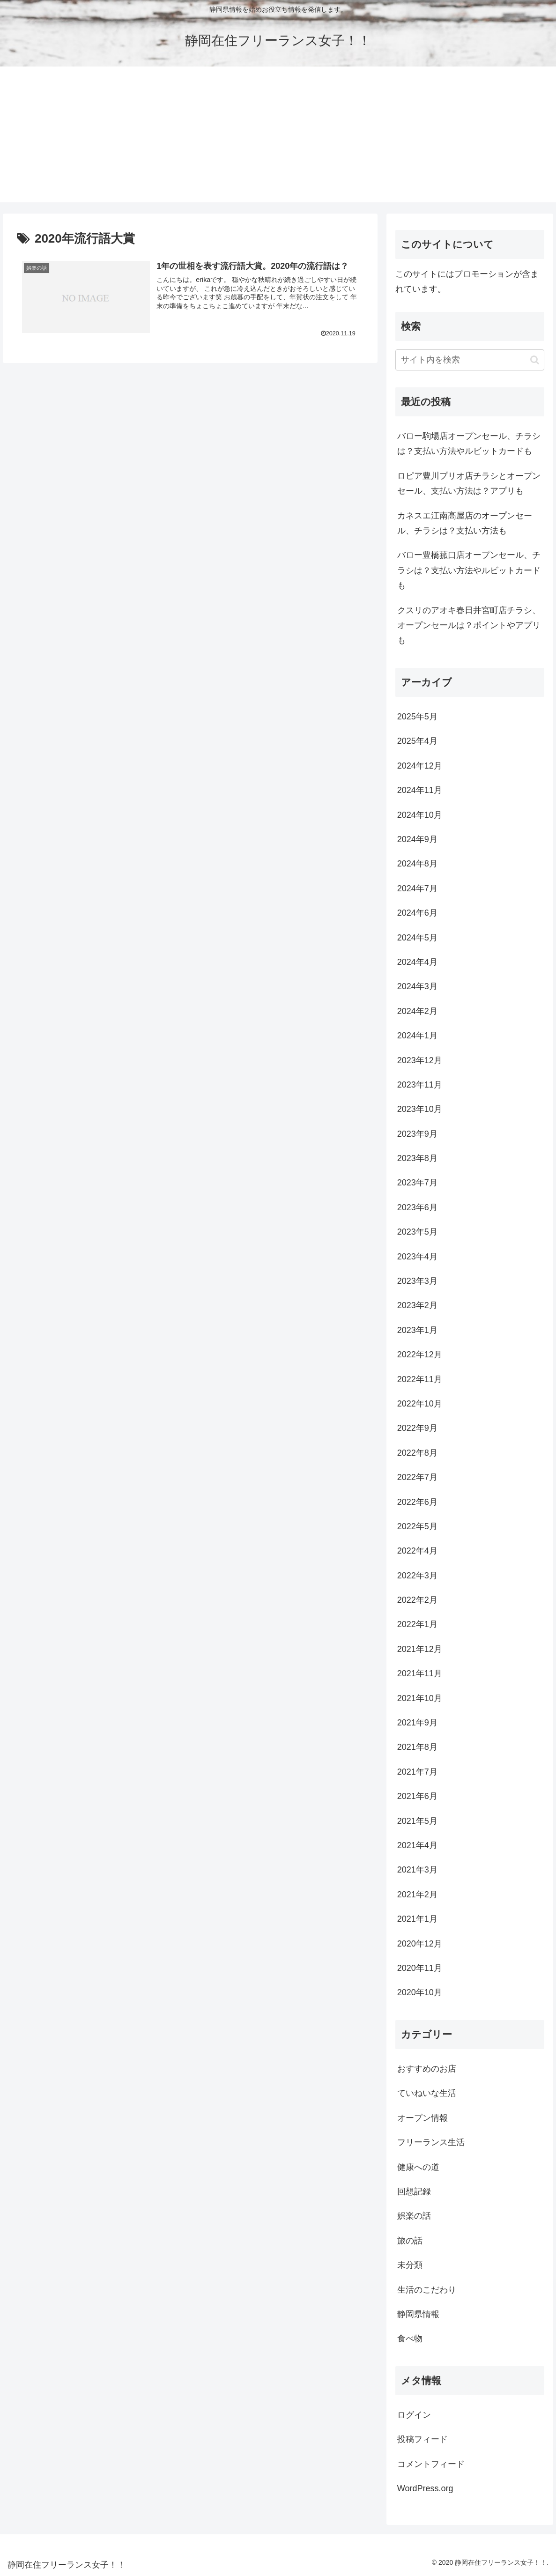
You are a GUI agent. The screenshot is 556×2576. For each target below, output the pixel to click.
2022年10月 (419, 1403)
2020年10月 (419, 1992)
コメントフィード (431, 2464)
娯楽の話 (414, 2216)
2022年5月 (417, 1526)
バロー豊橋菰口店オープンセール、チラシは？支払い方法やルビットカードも (469, 570)
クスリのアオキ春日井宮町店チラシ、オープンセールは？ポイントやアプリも (469, 625)
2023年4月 (417, 1256)
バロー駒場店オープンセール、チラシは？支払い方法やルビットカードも (469, 443)
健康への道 (418, 2167)
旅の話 (410, 2240)
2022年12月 (419, 1354)
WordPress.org (425, 2488)
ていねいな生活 (426, 2093)
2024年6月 (417, 913)
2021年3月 (417, 1869)
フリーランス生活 (431, 2142)
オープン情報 (422, 2118)
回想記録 (414, 2191)
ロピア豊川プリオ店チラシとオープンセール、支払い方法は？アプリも (469, 483)
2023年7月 (417, 1182)
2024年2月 (417, 1011)
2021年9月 (417, 1722)
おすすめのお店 (426, 2068)
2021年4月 (417, 1845)
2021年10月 (419, 1698)
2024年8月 (417, 863)
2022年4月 (417, 1550)
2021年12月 (419, 1649)
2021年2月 (417, 1894)
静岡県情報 (418, 2314)
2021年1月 (417, 1919)
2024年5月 (417, 937)
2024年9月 (417, 839)
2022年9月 (417, 1428)
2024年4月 (417, 962)
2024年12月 (419, 765)
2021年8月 (417, 1747)
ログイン (414, 2415)
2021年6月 (417, 1796)
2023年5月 (417, 1231)
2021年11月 (419, 1673)
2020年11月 (419, 1968)
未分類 (410, 2265)
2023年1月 (417, 1330)
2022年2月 (417, 1600)
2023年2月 (417, 1305)
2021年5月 (417, 1821)
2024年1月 (417, 1035)
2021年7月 (417, 1772)
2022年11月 (419, 1379)
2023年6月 (417, 1207)
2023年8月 (417, 1158)
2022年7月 (417, 1477)
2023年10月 (419, 1109)
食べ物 (410, 2338)
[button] (534, 360)
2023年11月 (419, 1084)
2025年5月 (417, 716)
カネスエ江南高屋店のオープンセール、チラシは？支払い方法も (464, 523)
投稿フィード (422, 2439)
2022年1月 (417, 1624)
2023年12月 (419, 1060)
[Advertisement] (278, 136)
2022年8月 (417, 1453)
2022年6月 (417, 1502)
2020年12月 (419, 1943)
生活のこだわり (426, 2290)
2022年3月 (417, 1575)
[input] (470, 359)
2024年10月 (419, 815)
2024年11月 (419, 790)
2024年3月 (417, 986)
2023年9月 (417, 1134)
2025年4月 (417, 741)
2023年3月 (417, 1281)
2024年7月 (417, 888)
